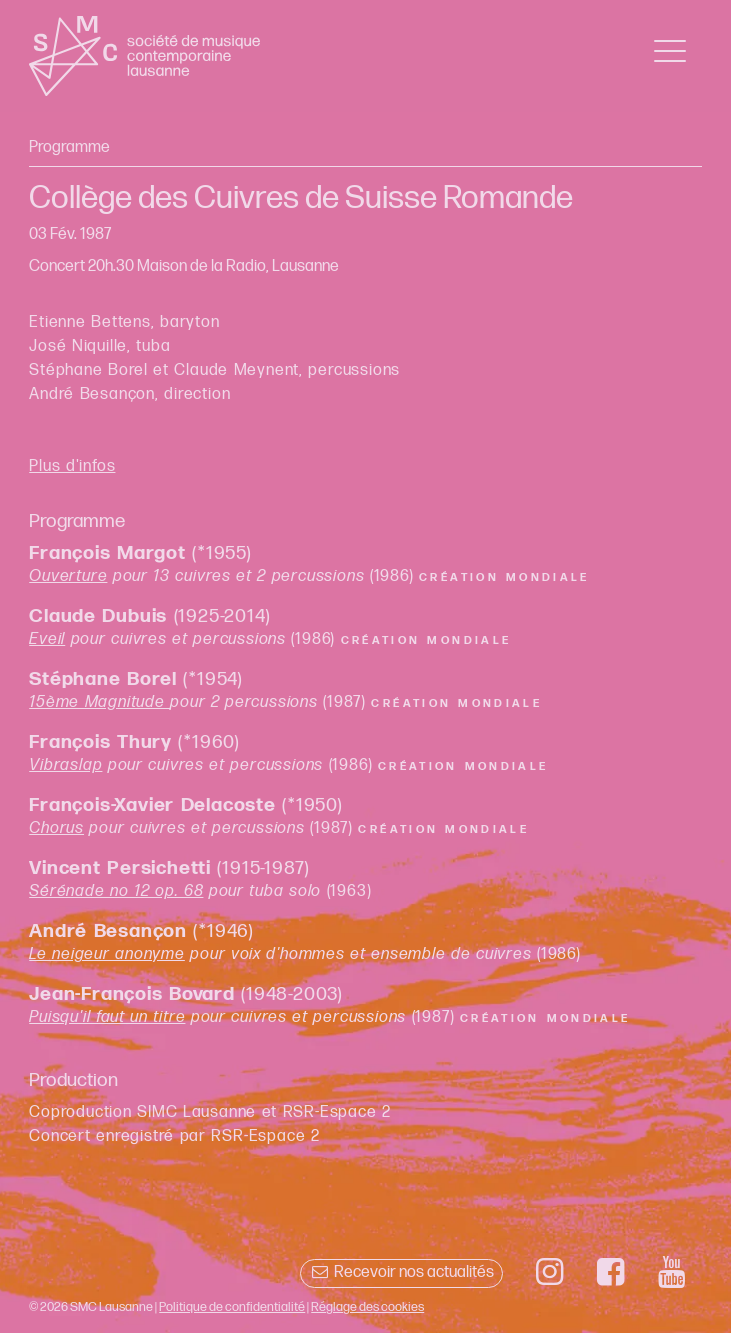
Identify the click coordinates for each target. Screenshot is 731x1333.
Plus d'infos (72, 466)
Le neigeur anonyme (107, 954)
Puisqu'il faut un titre (107, 1017)
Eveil (47, 639)
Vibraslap (65, 765)
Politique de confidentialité (232, 1307)
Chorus (56, 828)
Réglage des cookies (367, 1307)
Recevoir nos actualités (401, 1272)
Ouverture (68, 576)
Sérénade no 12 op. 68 (116, 891)
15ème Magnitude (99, 702)
